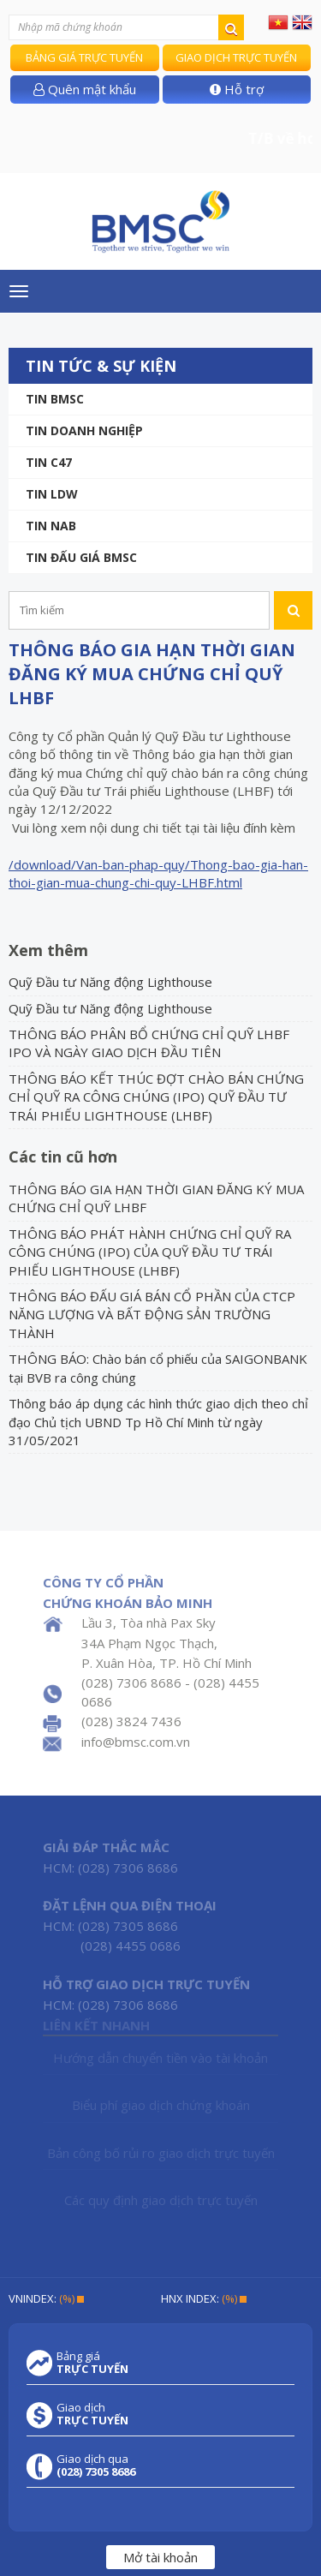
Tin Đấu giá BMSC (81, 557)
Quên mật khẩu (84, 89)
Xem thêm (48, 950)
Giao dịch (92, 2414)
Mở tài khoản (160, 2557)
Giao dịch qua (95, 2465)
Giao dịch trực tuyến (236, 57)
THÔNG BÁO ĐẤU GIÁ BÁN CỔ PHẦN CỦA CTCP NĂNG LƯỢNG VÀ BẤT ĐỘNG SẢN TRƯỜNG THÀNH (152, 1315)
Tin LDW (52, 494)
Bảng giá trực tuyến (84, 57)
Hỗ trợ (237, 89)
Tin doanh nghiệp (84, 430)
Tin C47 (49, 462)
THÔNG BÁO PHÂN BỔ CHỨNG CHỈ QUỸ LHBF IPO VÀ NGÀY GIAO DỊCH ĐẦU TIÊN (149, 1043)
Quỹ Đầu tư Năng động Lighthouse (110, 981)
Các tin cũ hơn (63, 1156)
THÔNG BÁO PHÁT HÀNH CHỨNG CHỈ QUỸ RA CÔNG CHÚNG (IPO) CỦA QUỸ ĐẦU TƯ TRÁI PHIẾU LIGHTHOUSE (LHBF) (150, 1252)
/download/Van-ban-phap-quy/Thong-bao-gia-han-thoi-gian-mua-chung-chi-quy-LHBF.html (158, 873)
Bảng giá (92, 2363)
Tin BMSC (55, 399)
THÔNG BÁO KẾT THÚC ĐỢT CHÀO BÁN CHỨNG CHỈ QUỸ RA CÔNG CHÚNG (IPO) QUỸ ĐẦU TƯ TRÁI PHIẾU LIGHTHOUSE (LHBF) (156, 1097)
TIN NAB (51, 525)
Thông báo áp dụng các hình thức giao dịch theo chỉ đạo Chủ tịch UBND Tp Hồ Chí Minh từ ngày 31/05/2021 (158, 1422)
